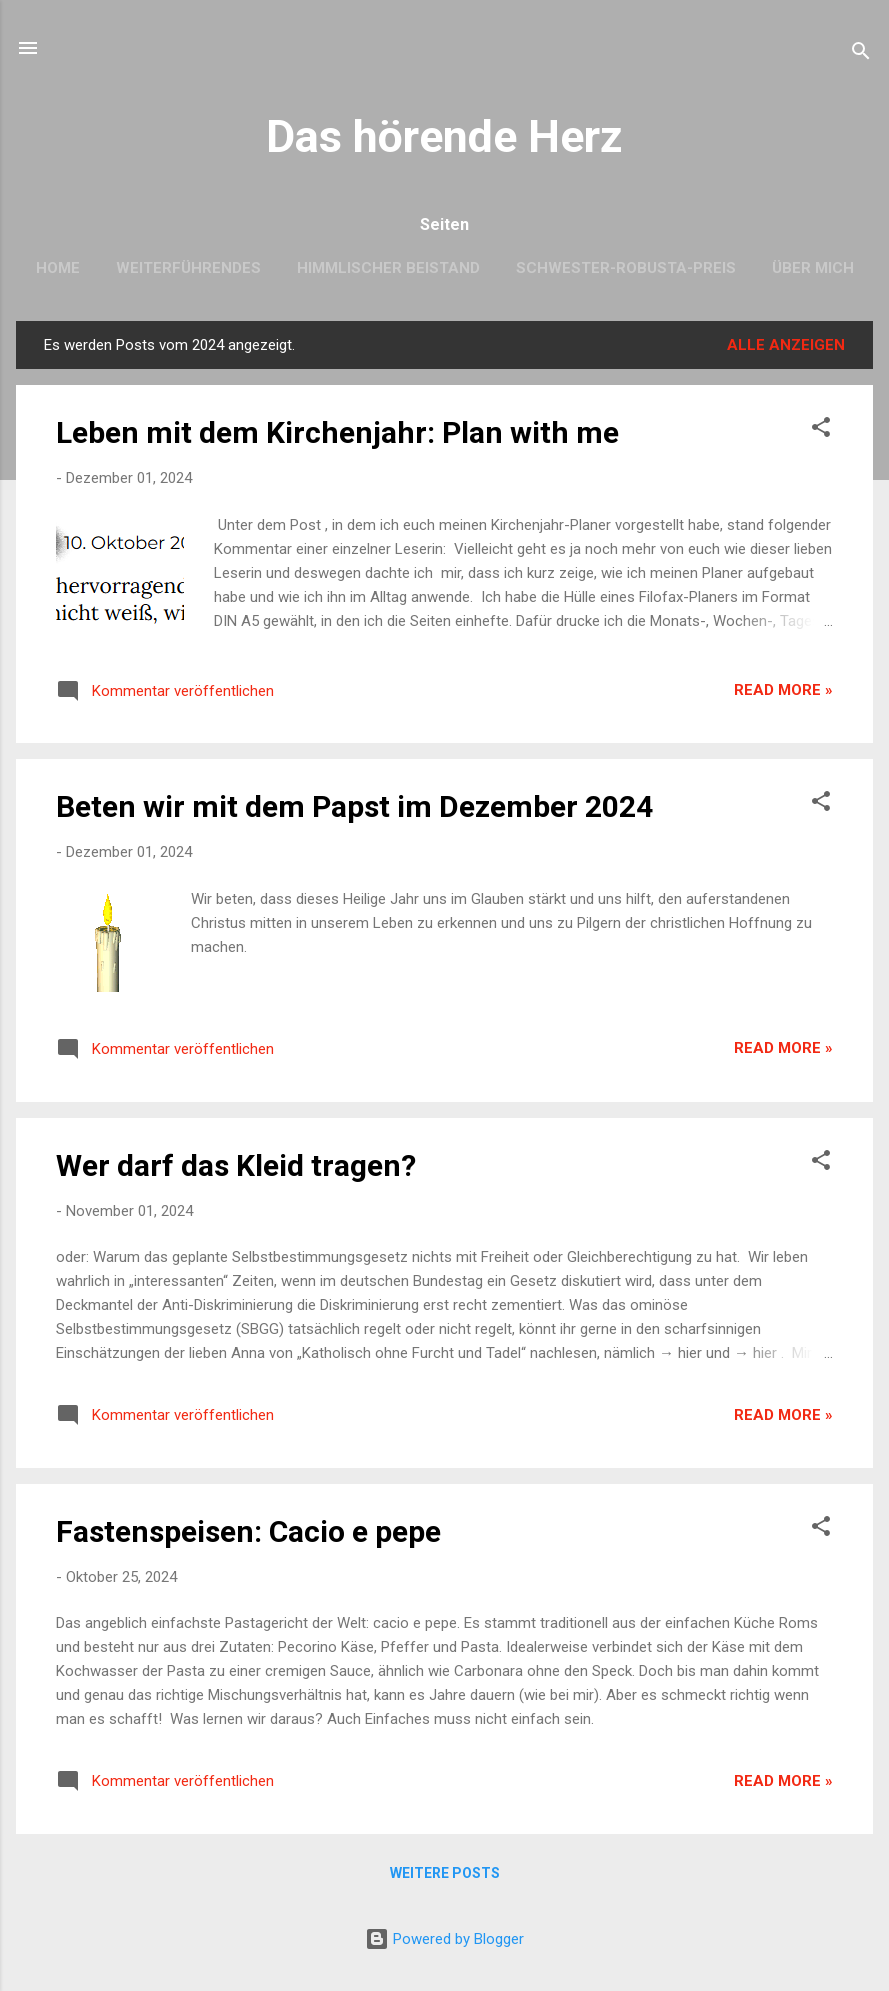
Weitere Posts (445, 1873)
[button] (821, 430)
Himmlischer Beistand (388, 268)
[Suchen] (861, 54)
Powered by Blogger (444, 1939)
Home (58, 268)
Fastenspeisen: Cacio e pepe (248, 1531)
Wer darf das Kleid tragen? (236, 1165)
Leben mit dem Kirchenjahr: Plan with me (337, 432)
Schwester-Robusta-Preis (626, 268)
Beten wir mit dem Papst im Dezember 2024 (354, 806)
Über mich (813, 268)
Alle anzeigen (786, 345)
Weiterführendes (188, 268)
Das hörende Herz (444, 136)
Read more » (783, 690)
